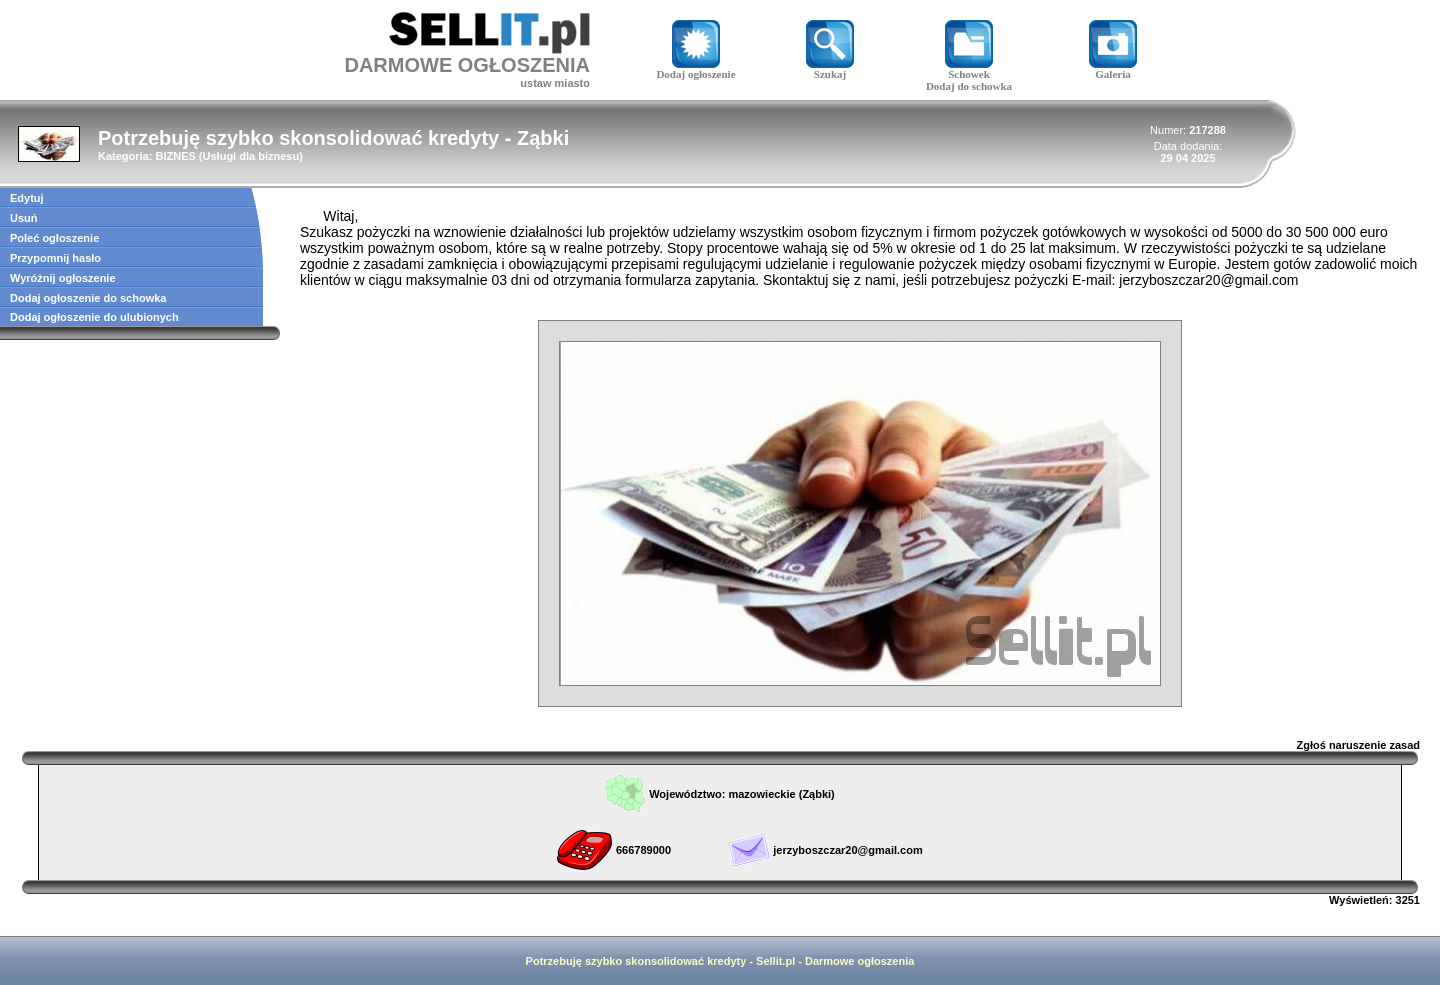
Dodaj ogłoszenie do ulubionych (94, 317)
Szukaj (830, 69)
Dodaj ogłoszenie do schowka (88, 298)
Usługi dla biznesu (251, 156)
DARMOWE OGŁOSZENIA (467, 65)
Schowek (969, 69)
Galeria (1113, 69)
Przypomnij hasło (55, 258)
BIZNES (175, 156)
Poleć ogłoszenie (54, 238)
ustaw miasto (555, 83)
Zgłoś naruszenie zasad (1358, 745)
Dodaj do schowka (969, 86)
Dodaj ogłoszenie (695, 69)
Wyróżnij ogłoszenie (63, 278)
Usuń (24, 218)
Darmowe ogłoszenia (859, 961)
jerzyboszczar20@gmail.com (848, 850)
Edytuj (27, 198)
